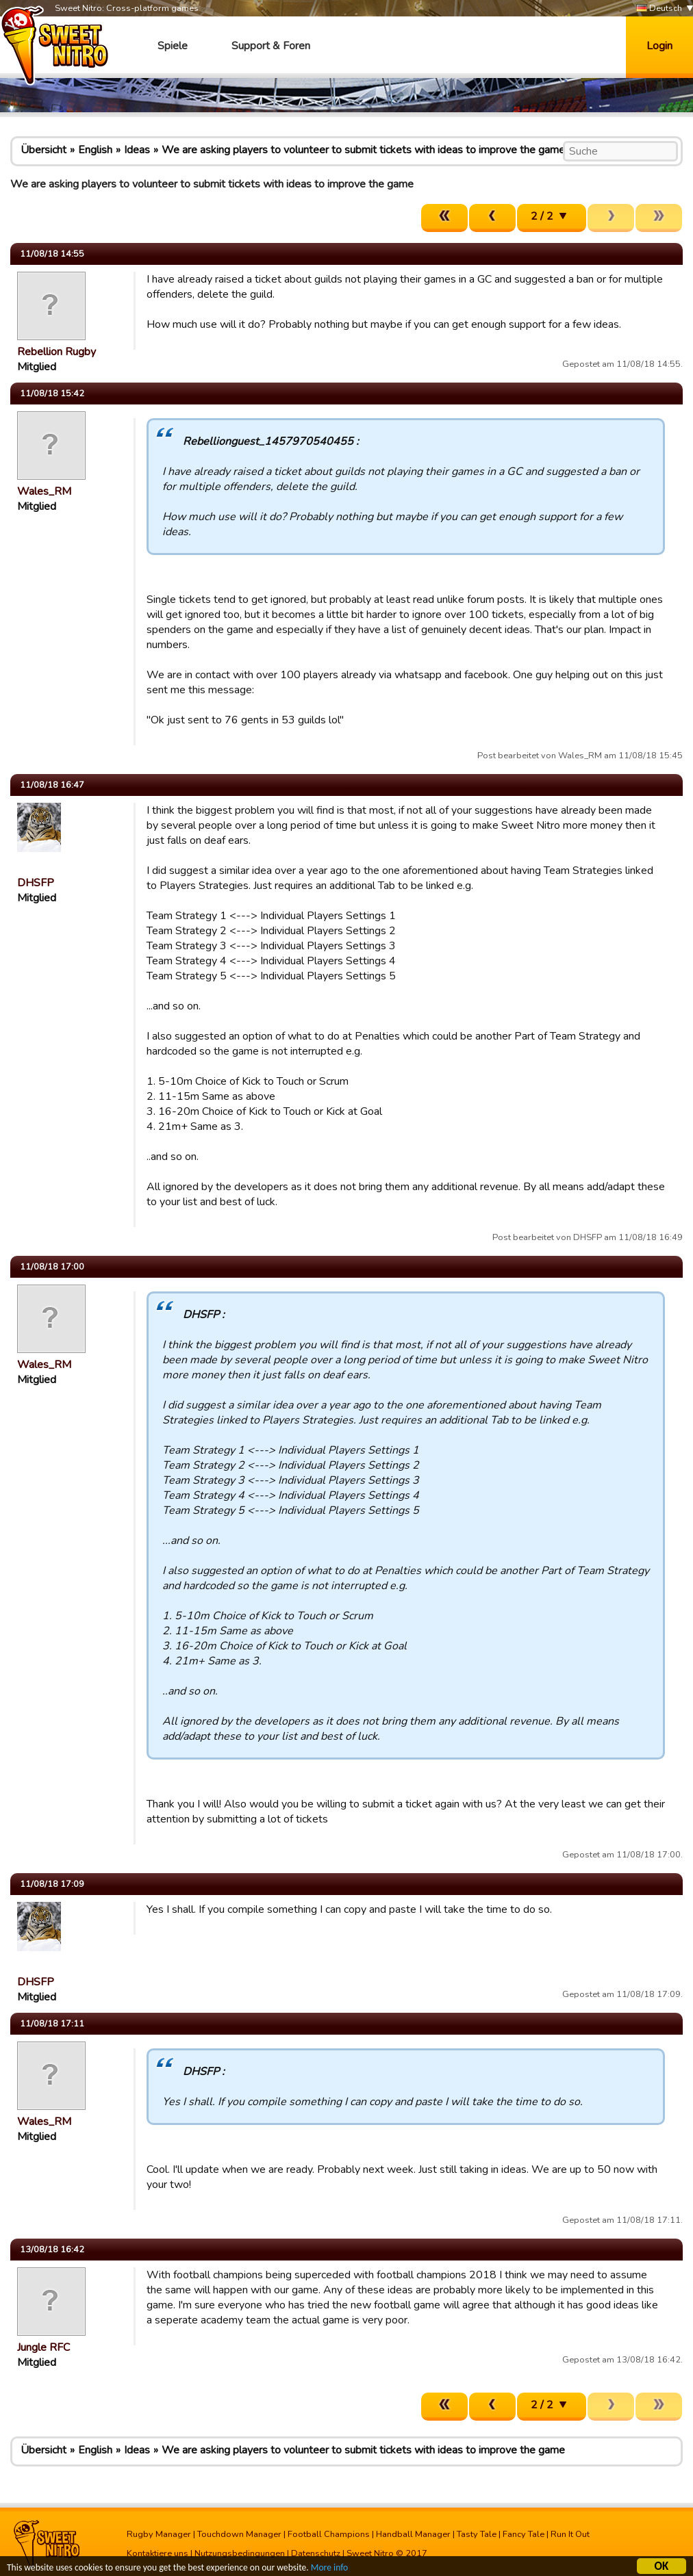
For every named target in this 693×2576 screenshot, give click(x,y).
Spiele (173, 45)
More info (329, 2569)
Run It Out (570, 2534)
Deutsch (659, 8)
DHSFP (35, 882)
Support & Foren (270, 45)
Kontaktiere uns (157, 2553)
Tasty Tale (476, 2534)
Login (659, 45)
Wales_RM (44, 491)
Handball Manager (413, 2534)
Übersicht (43, 149)
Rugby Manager (159, 2534)
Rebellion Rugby (56, 351)
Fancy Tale (523, 2534)
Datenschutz (315, 2553)
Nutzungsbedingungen (239, 2553)
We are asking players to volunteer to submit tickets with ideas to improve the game (363, 149)
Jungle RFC (43, 2347)
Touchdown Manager (239, 2534)
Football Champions (329, 2534)
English (95, 149)
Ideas (137, 149)
